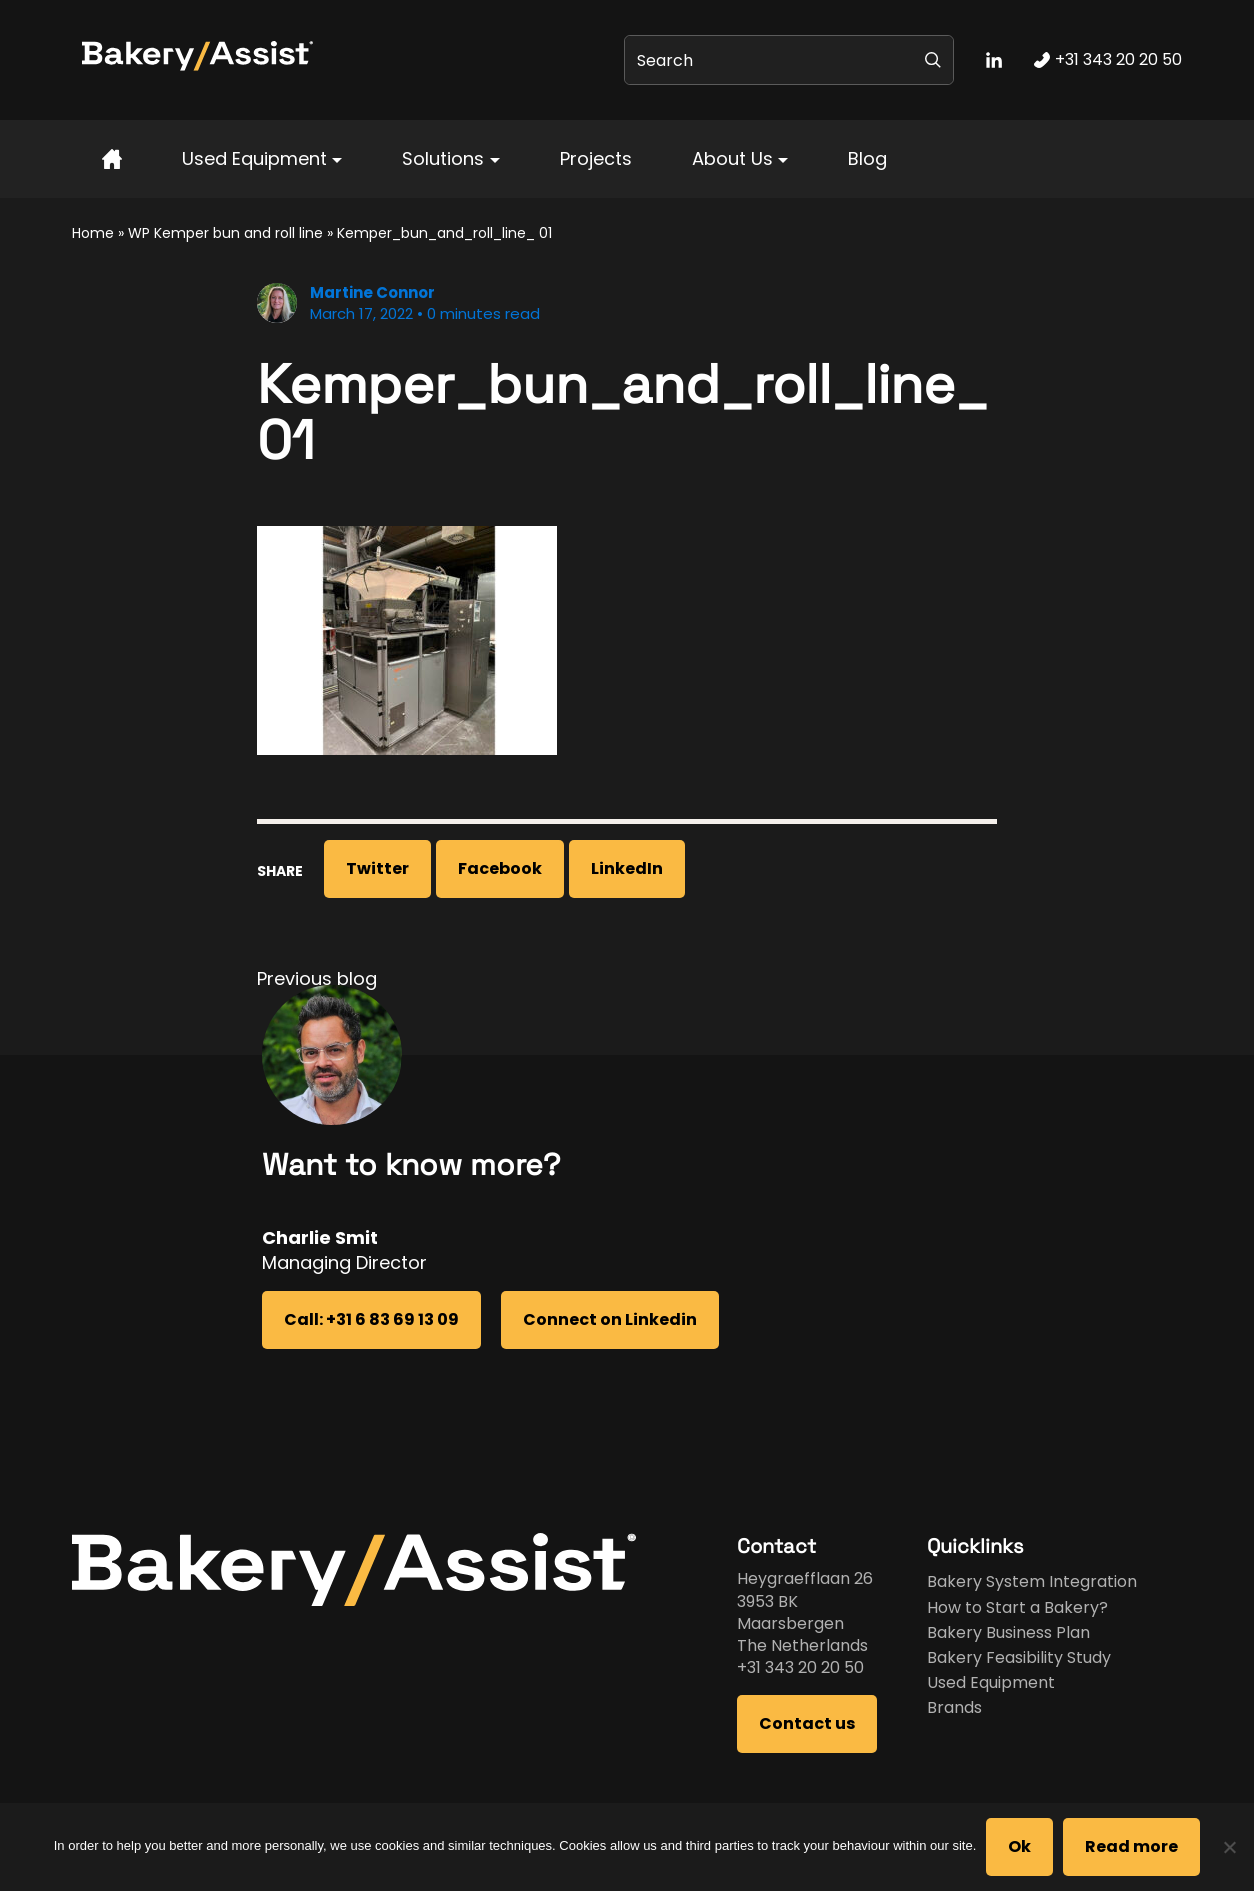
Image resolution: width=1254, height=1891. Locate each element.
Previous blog (317, 978)
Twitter (377, 868)
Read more (1131, 1846)
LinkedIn (627, 868)
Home (93, 233)
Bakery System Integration (1032, 1581)
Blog (867, 158)
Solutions (443, 158)
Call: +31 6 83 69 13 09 (371, 1319)
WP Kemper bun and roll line (225, 233)
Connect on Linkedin (610, 1319)
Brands (954, 1707)
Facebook (500, 868)
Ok (1019, 1846)
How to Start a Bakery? (1017, 1607)
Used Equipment (254, 158)
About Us (732, 158)
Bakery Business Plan (1008, 1632)
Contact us (807, 1723)
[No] (1229, 1847)
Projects (596, 158)
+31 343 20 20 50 (800, 1667)
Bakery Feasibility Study (1019, 1657)
